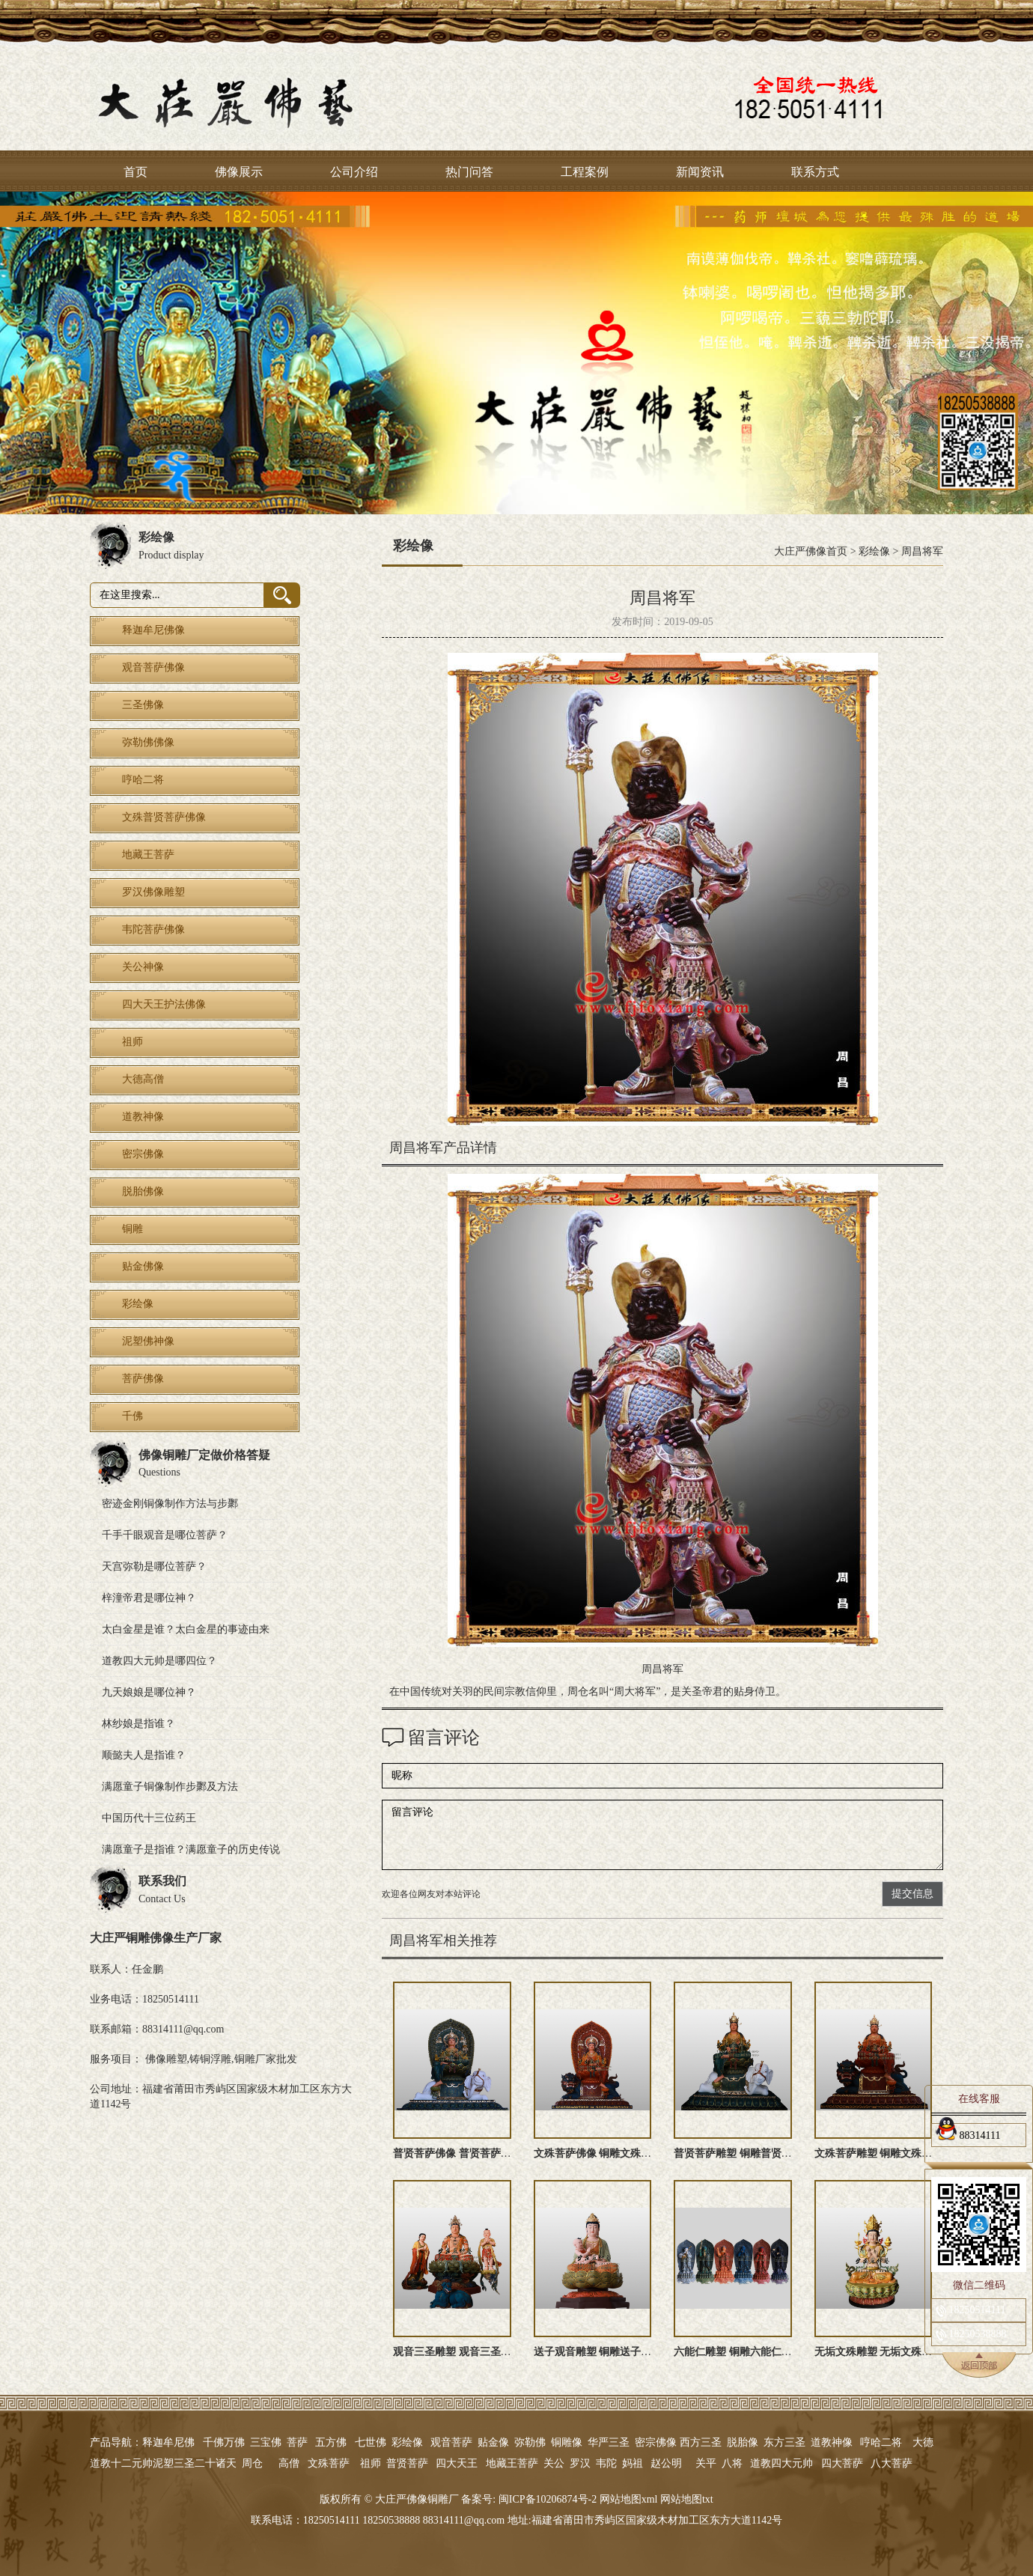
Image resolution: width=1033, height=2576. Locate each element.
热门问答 (469, 171)
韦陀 (606, 2463)
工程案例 (585, 171)
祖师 (370, 2463)
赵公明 (666, 2463)
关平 (705, 2463)
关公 (553, 2463)
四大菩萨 (842, 2463)
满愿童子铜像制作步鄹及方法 (170, 1786)
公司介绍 (354, 171)
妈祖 (632, 2463)
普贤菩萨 (407, 2463)
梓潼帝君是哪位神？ (149, 1598)
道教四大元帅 (781, 2463)
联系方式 (815, 171)
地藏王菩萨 (512, 2463)
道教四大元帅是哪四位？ (159, 1660)
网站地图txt (686, 2499)
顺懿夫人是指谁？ (144, 1755)
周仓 (252, 2463)
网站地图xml (629, 2499)
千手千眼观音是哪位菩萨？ (165, 1535)
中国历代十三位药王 (149, 1818)
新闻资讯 (700, 171)
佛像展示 (239, 171)
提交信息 (912, 1893)
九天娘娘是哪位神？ (149, 1692)
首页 (135, 171)
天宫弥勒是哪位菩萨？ (154, 1566)
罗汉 (580, 2463)
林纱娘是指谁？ (138, 1723)
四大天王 (457, 2463)
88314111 (968, 2133)
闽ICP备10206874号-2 (546, 2499)
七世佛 (370, 2442)
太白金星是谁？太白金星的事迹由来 (185, 1629)
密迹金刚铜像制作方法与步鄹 (170, 1503)
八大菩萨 (891, 2463)
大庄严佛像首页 (810, 551)
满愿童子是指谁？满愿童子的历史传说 (191, 1849)
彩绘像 (874, 551)
